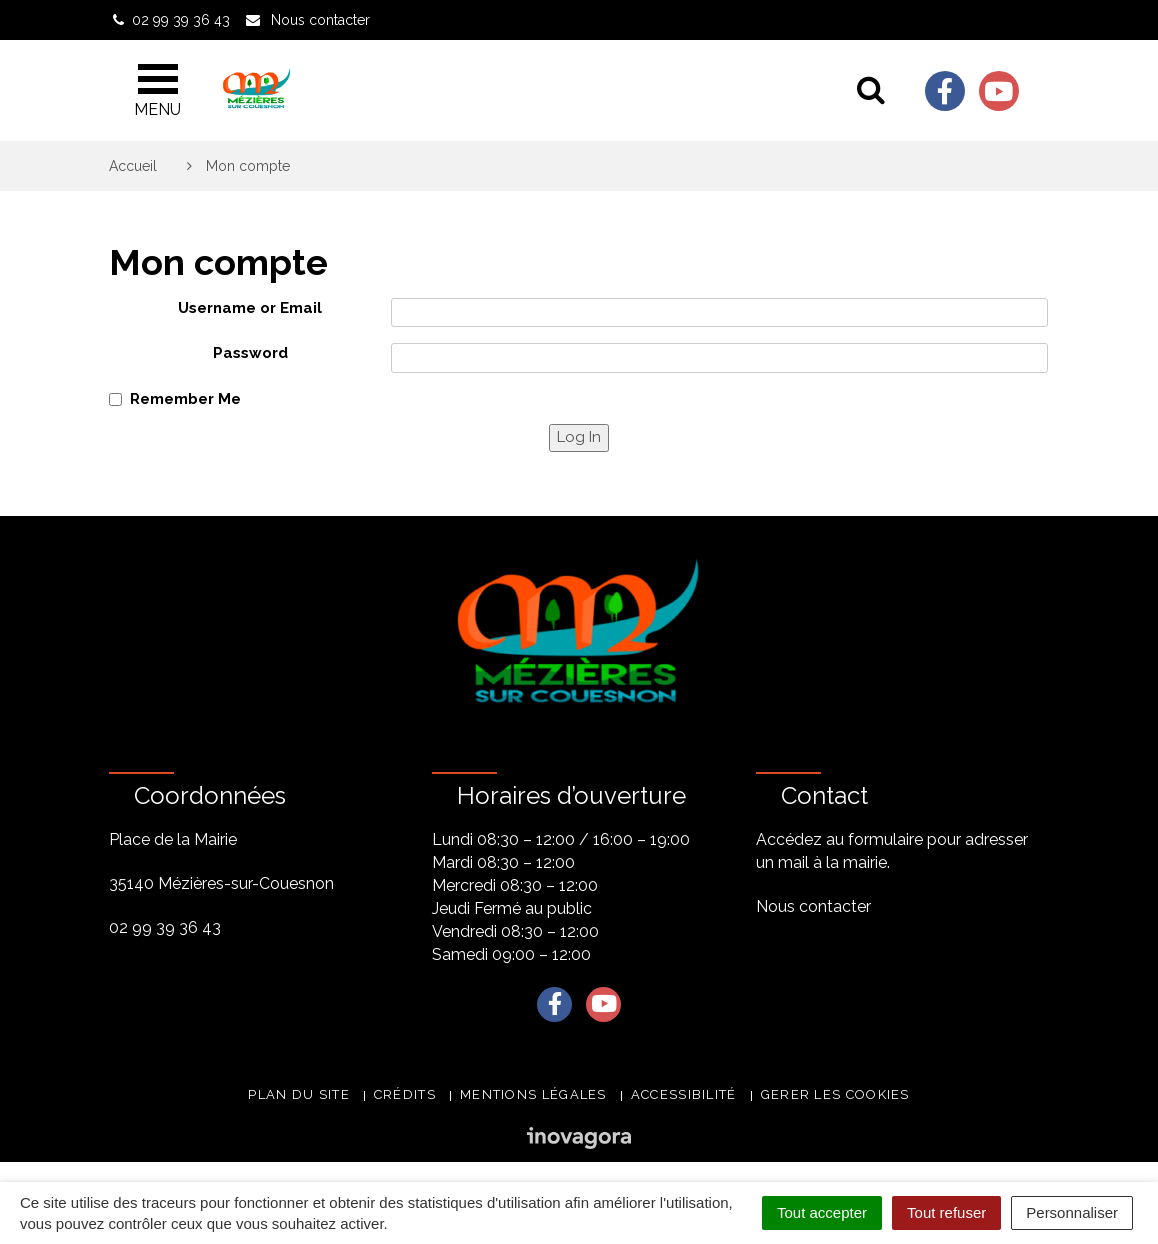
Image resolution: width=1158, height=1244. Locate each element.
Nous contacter (813, 906)
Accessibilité (684, 1094)
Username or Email (250, 308)
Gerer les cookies (835, 1094)
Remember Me (185, 399)
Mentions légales (533, 1094)
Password (250, 353)
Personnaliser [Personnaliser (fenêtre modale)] (1072, 1212)
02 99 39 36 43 (165, 927)
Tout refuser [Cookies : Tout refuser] (946, 1212)
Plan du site (299, 1094)
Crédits (405, 1094)
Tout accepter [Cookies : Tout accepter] (822, 1212)
